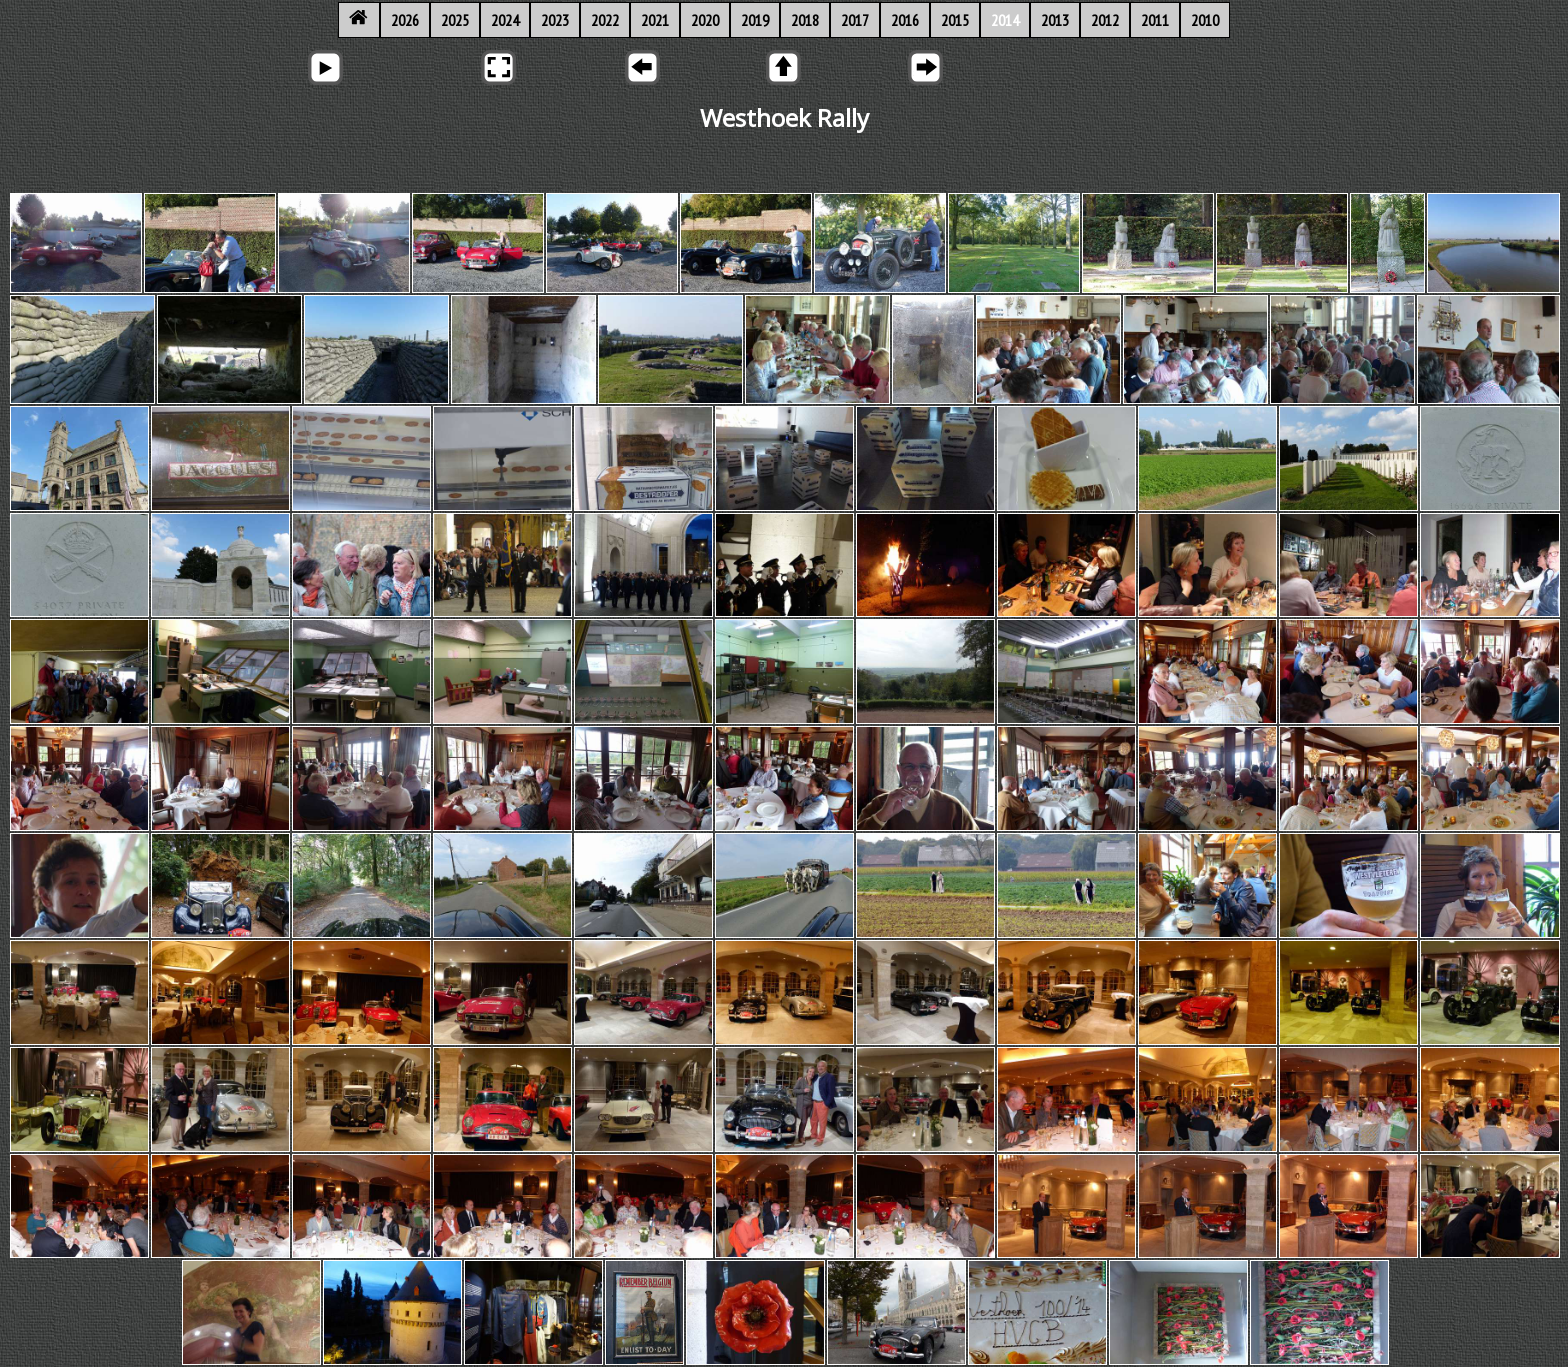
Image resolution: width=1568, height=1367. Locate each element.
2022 (605, 20)
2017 (855, 20)
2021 (655, 20)
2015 (955, 20)
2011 (1155, 20)
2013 (1055, 20)
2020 (705, 20)
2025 (455, 20)
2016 (905, 20)
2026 (405, 20)
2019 (755, 20)
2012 (1105, 20)
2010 (1205, 20)
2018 (805, 20)
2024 (505, 20)
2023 (555, 20)
